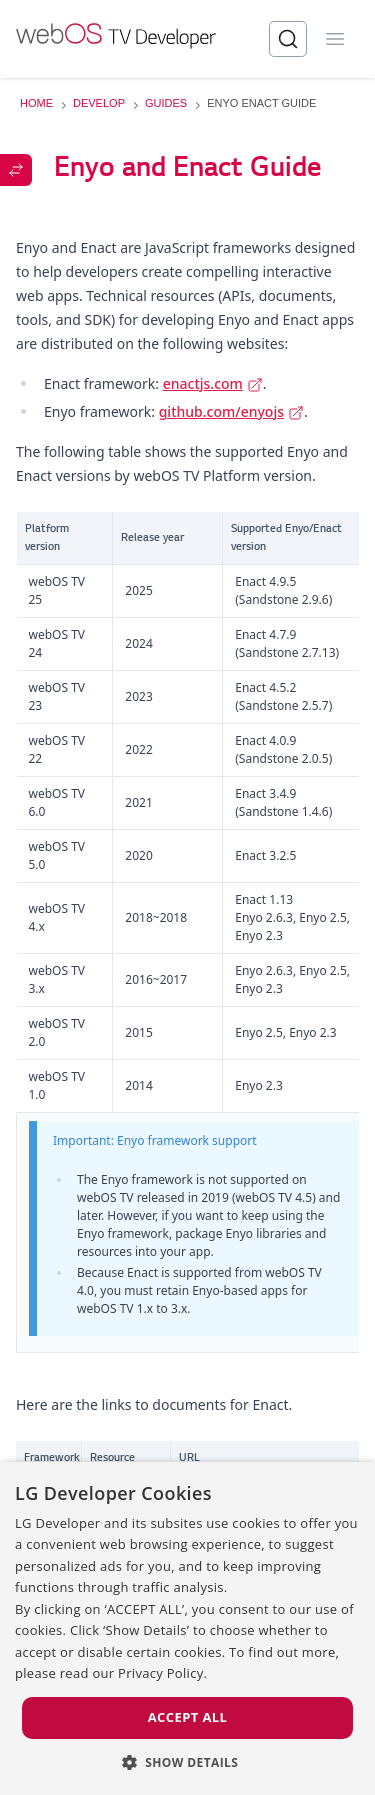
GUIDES (166, 103)
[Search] (288, 39)
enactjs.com (213, 383)
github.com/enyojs (231, 411)
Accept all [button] (188, 1717)
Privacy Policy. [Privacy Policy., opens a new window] (162, 1673)
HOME (36, 103)
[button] (188, 1762)
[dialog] (187, 1628)
